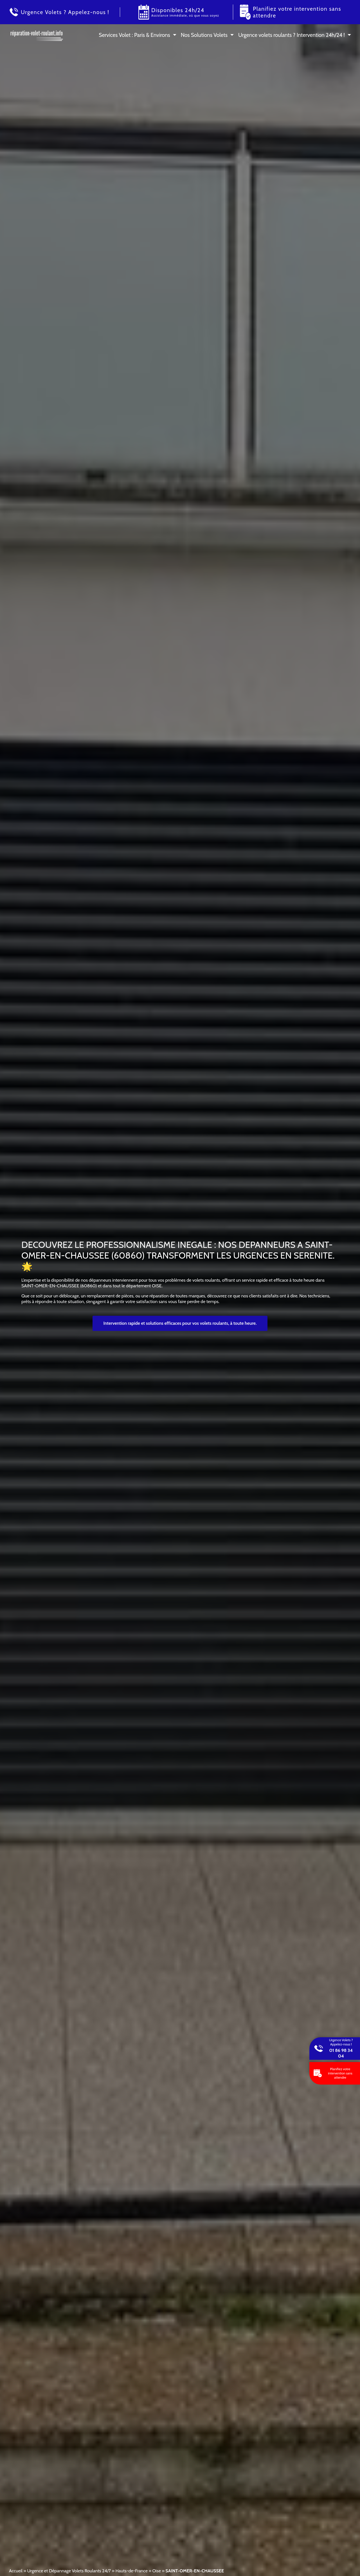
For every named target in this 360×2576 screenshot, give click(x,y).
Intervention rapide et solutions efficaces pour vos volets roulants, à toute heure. (180, 1323)
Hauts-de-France (131, 2570)
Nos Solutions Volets (204, 35)
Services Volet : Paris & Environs (134, 35)
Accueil (15, 2570)
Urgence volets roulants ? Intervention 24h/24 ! (291, 35)
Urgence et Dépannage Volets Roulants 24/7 (69, 2570)
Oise (156, 2570)
